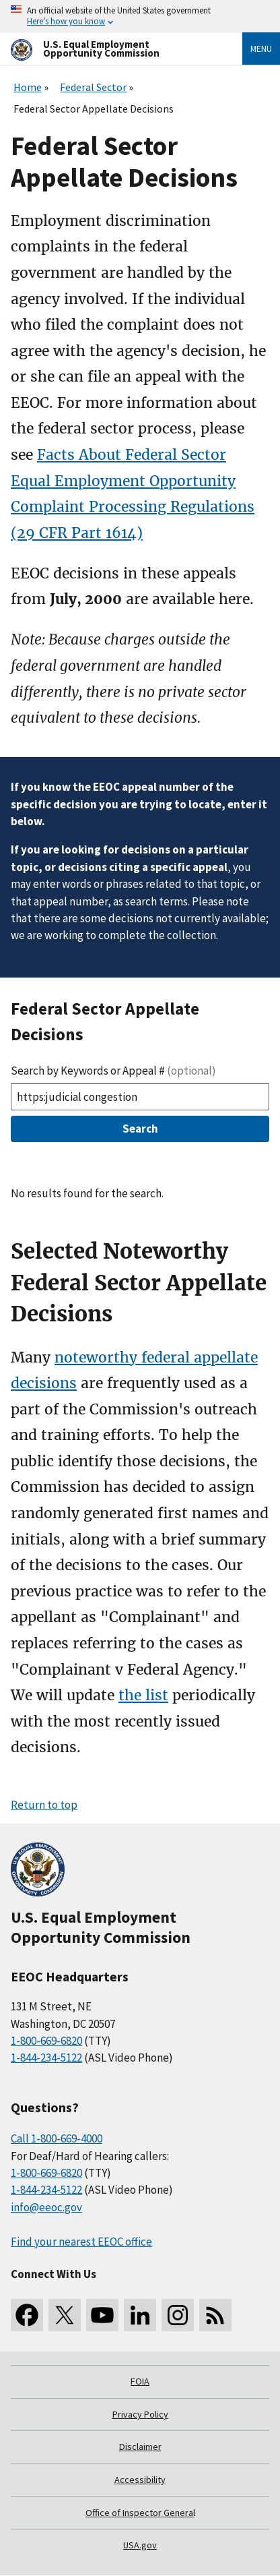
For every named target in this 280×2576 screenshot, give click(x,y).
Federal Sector (93, 87)
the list (143, 1695)
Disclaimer (140, 2446)
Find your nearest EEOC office (81, 2241)
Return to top (44, 1804)
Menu (261, 48)
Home (27, 87)
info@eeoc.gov (46, 2207)
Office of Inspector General (140, 2513)
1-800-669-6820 (46, 2040)
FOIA (140, 2381)
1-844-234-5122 (46, 2057)
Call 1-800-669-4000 (56, 2138)
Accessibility (140, 2480)
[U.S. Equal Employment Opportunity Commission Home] (110, 48)
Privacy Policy (140, 2414)
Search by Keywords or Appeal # (113, 1070)
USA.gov (140, 2545)
